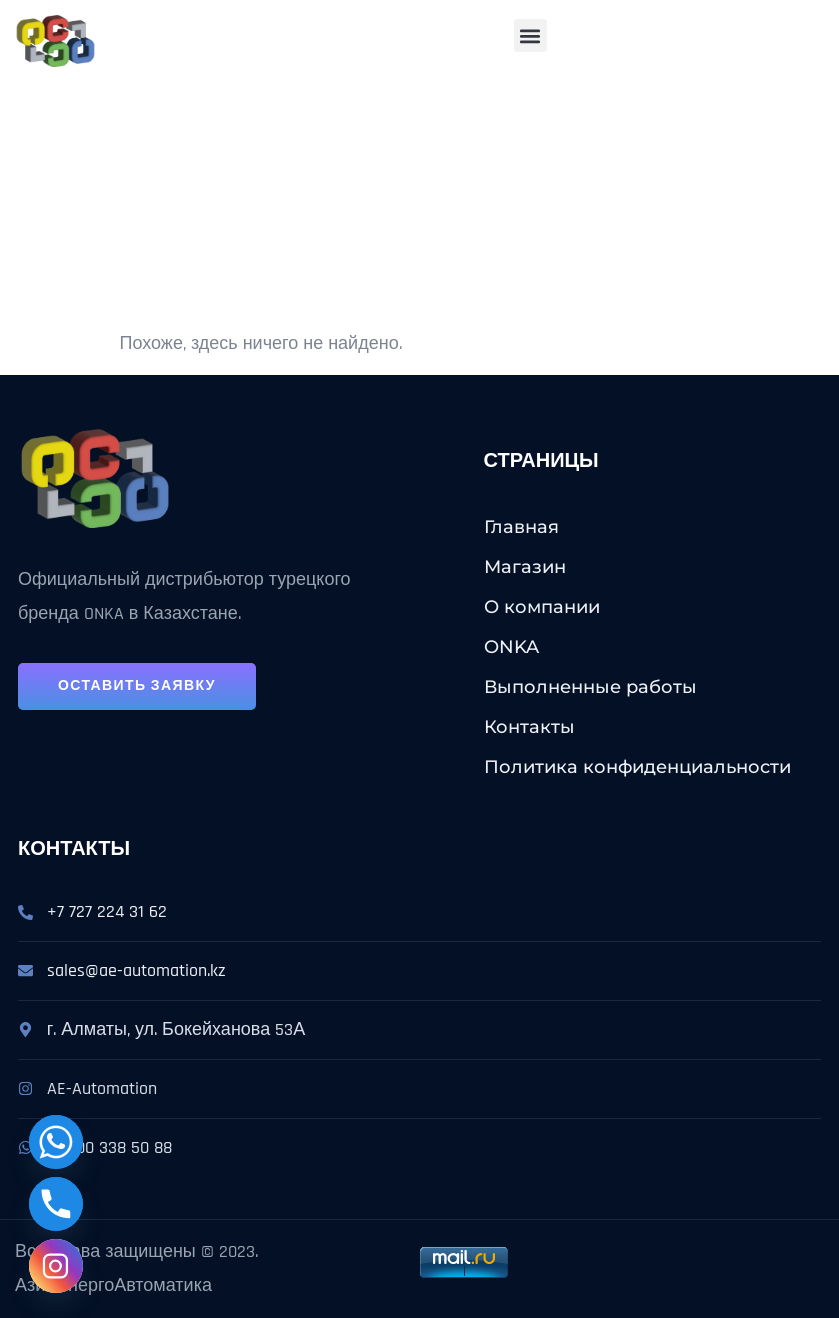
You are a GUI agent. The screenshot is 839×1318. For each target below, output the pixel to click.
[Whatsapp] (56, 1142)
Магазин (525, 567)
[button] (530, 35)
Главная (521, 527)
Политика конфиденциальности (637, 767)
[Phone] (56, 1204)
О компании (542, 607)
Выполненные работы (590, 687)
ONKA (511, 647)
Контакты (529, 727)
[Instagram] (56, 1266)
